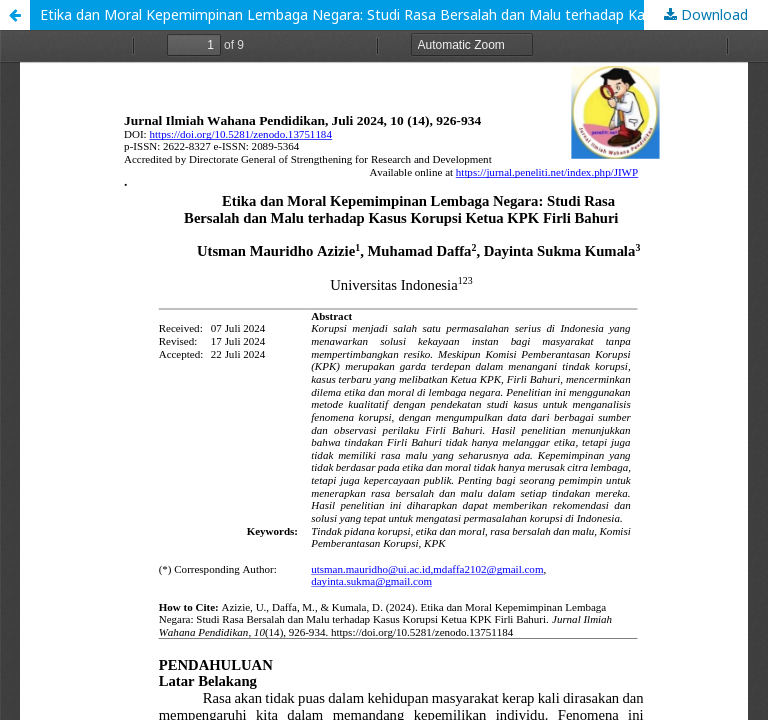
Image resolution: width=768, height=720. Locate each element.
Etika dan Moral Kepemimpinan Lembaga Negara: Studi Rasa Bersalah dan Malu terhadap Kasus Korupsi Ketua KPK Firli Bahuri (404, 14)
